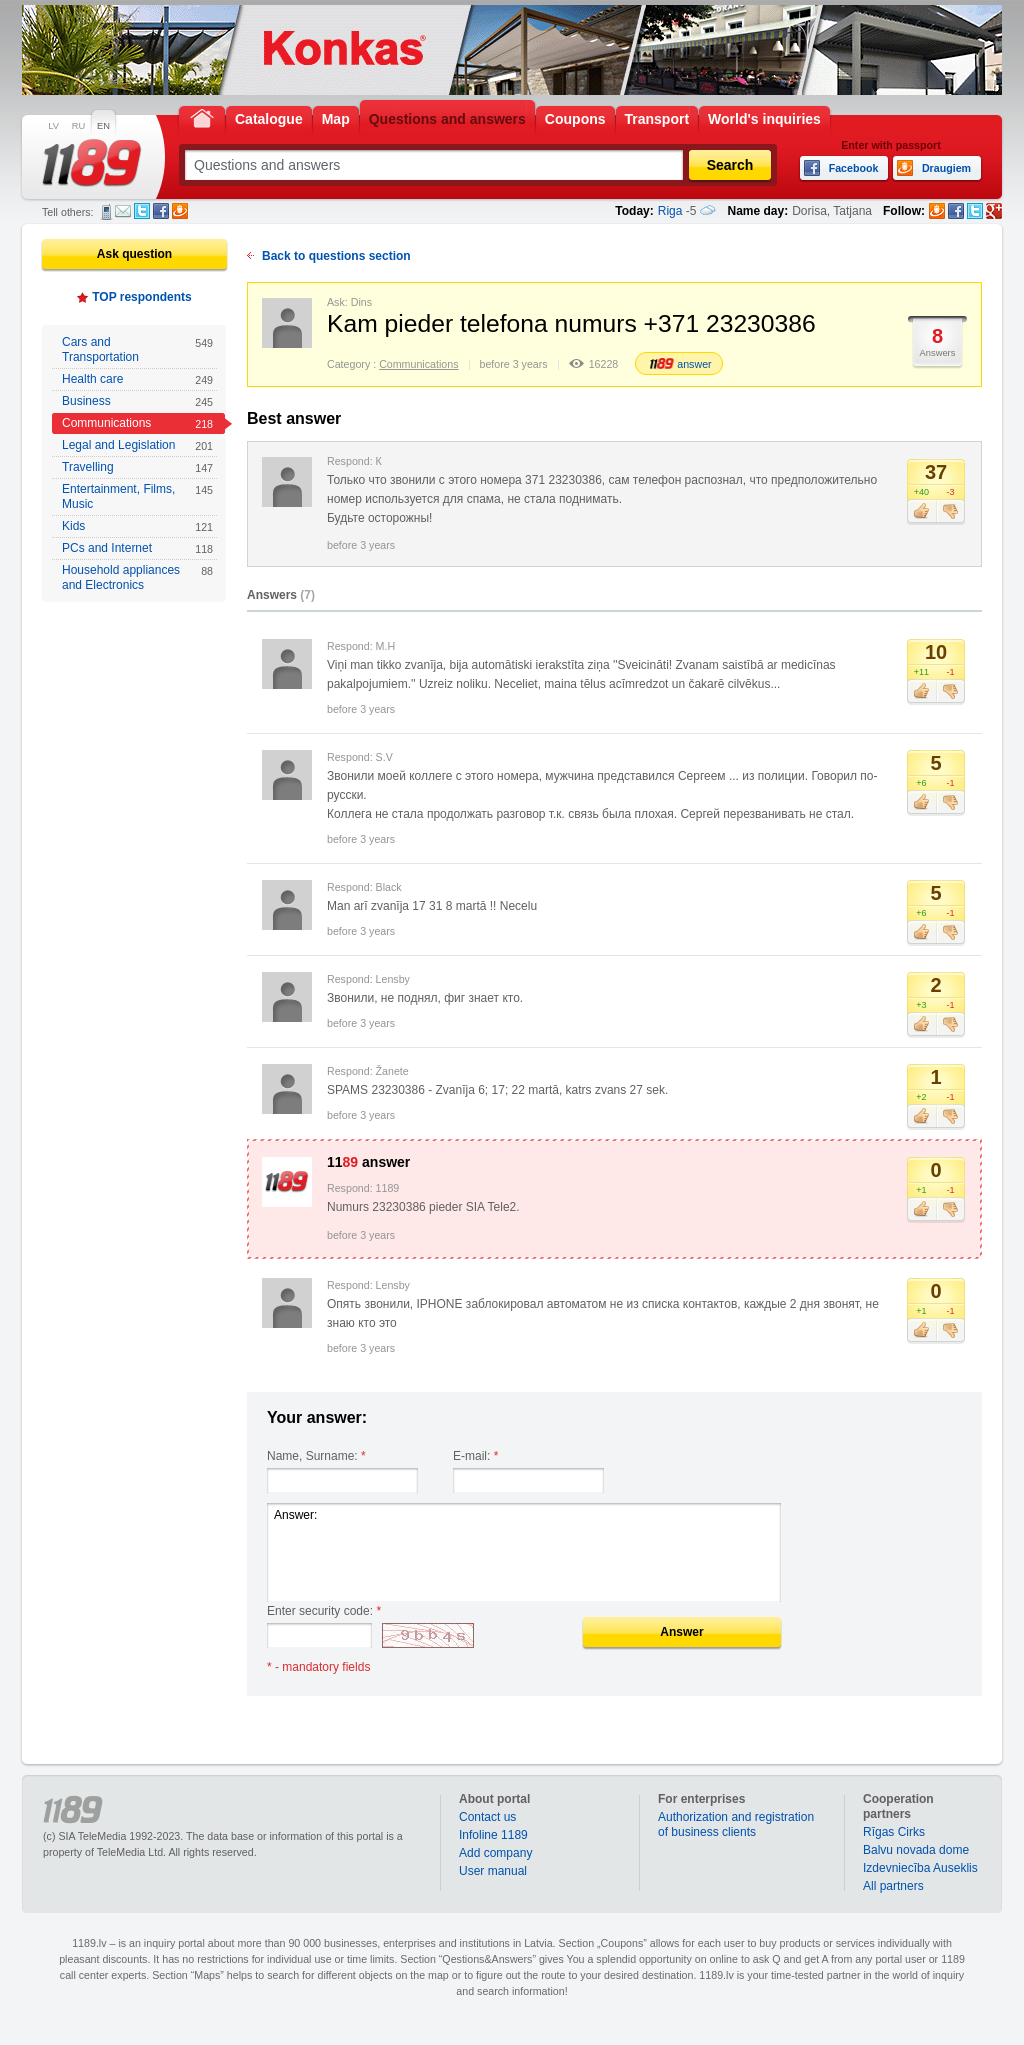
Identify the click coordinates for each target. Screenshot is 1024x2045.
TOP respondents (142, 297)
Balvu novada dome (916, 1850)
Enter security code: (324, 1611)
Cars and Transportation (137, 349)
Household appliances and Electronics (137, 577)
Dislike (950, 512)
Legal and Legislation (137, 445)
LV (53, 126)
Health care (137, 379)
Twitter (142, 211)
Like (921, 512)
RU (78, 126)
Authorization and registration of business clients (736, 1824)
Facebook (161, 211)
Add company (495, 1853)
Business (137, 401)
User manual (493, 1871)
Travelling (137, 467)
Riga (670, 211)
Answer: (524, 1552)
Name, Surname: (316, 1456)
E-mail (123, 211)
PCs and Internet (137, 548)
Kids (137, 526)
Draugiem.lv (180, 211)
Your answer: (317, 1417)
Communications (137, 423)
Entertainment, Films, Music (137, 496)
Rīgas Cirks (894, 1832)
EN (103, 126)
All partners (893, 1886)
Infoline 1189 (493, 1835)
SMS (106, 212)
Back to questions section (336, 256)
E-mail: (475, 1456)
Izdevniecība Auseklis (920, 1868)
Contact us (487, 1817)
